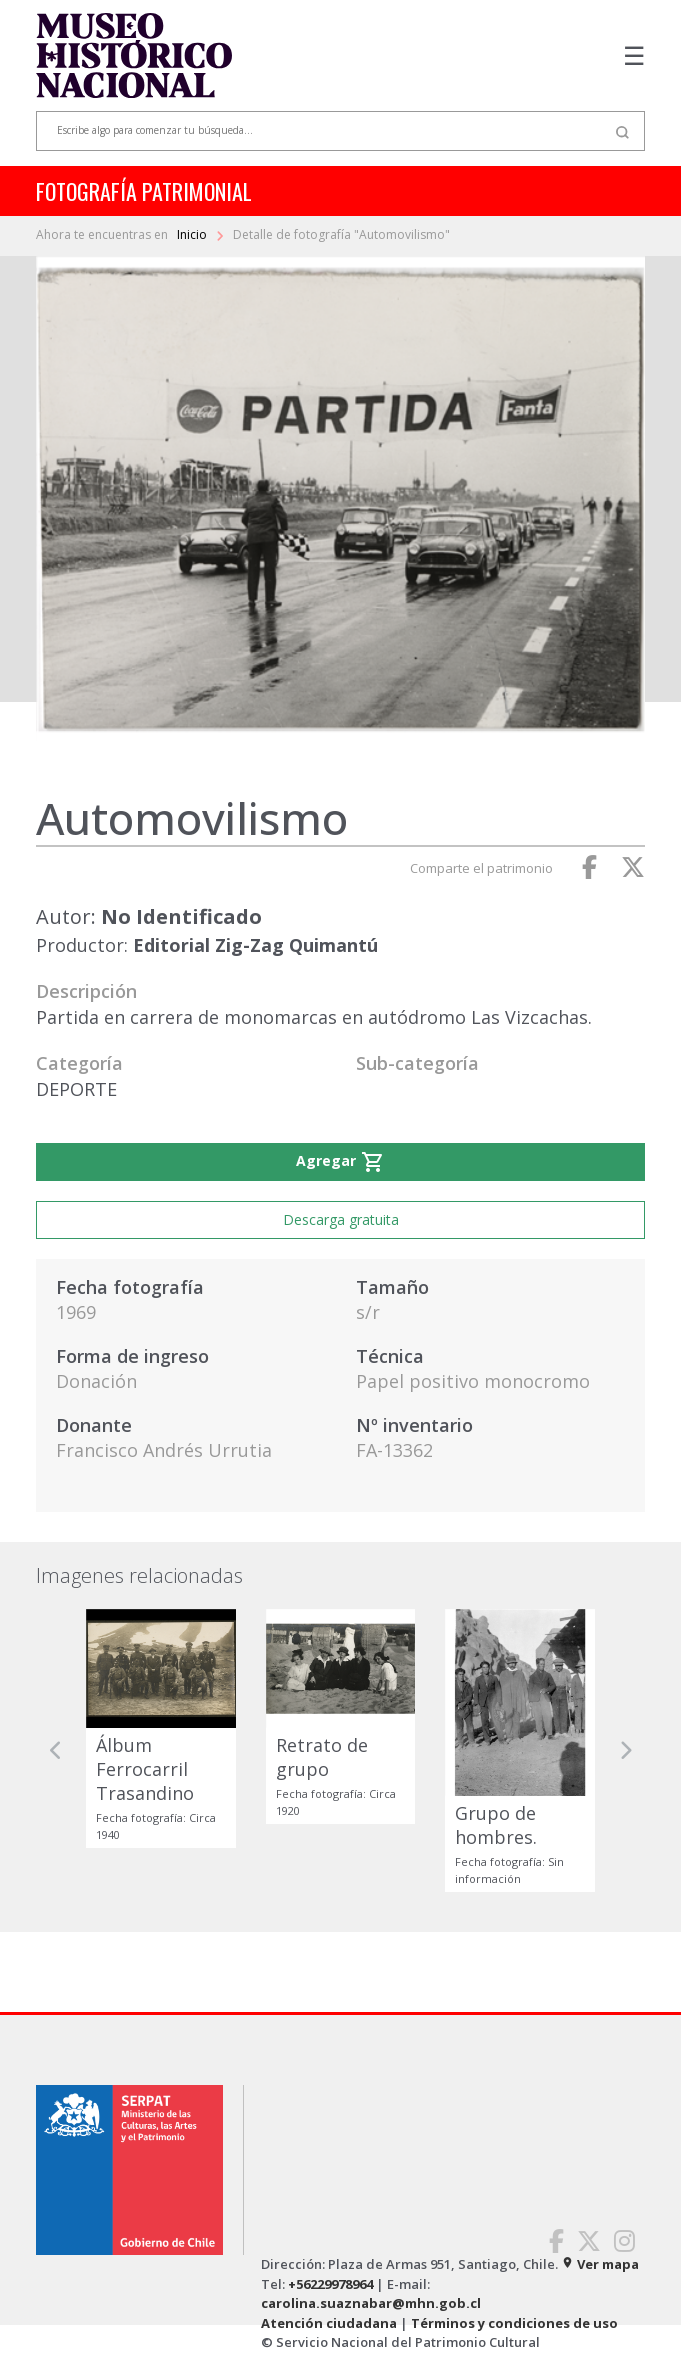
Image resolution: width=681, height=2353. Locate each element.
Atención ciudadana (329, 2323)
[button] (56, 1750)
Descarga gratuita (341, 1219)
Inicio (193, 234)
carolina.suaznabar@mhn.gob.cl (371, 2303)
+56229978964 (330, 2284)
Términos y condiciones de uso (514, 2323)
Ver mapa (600, 2264)
